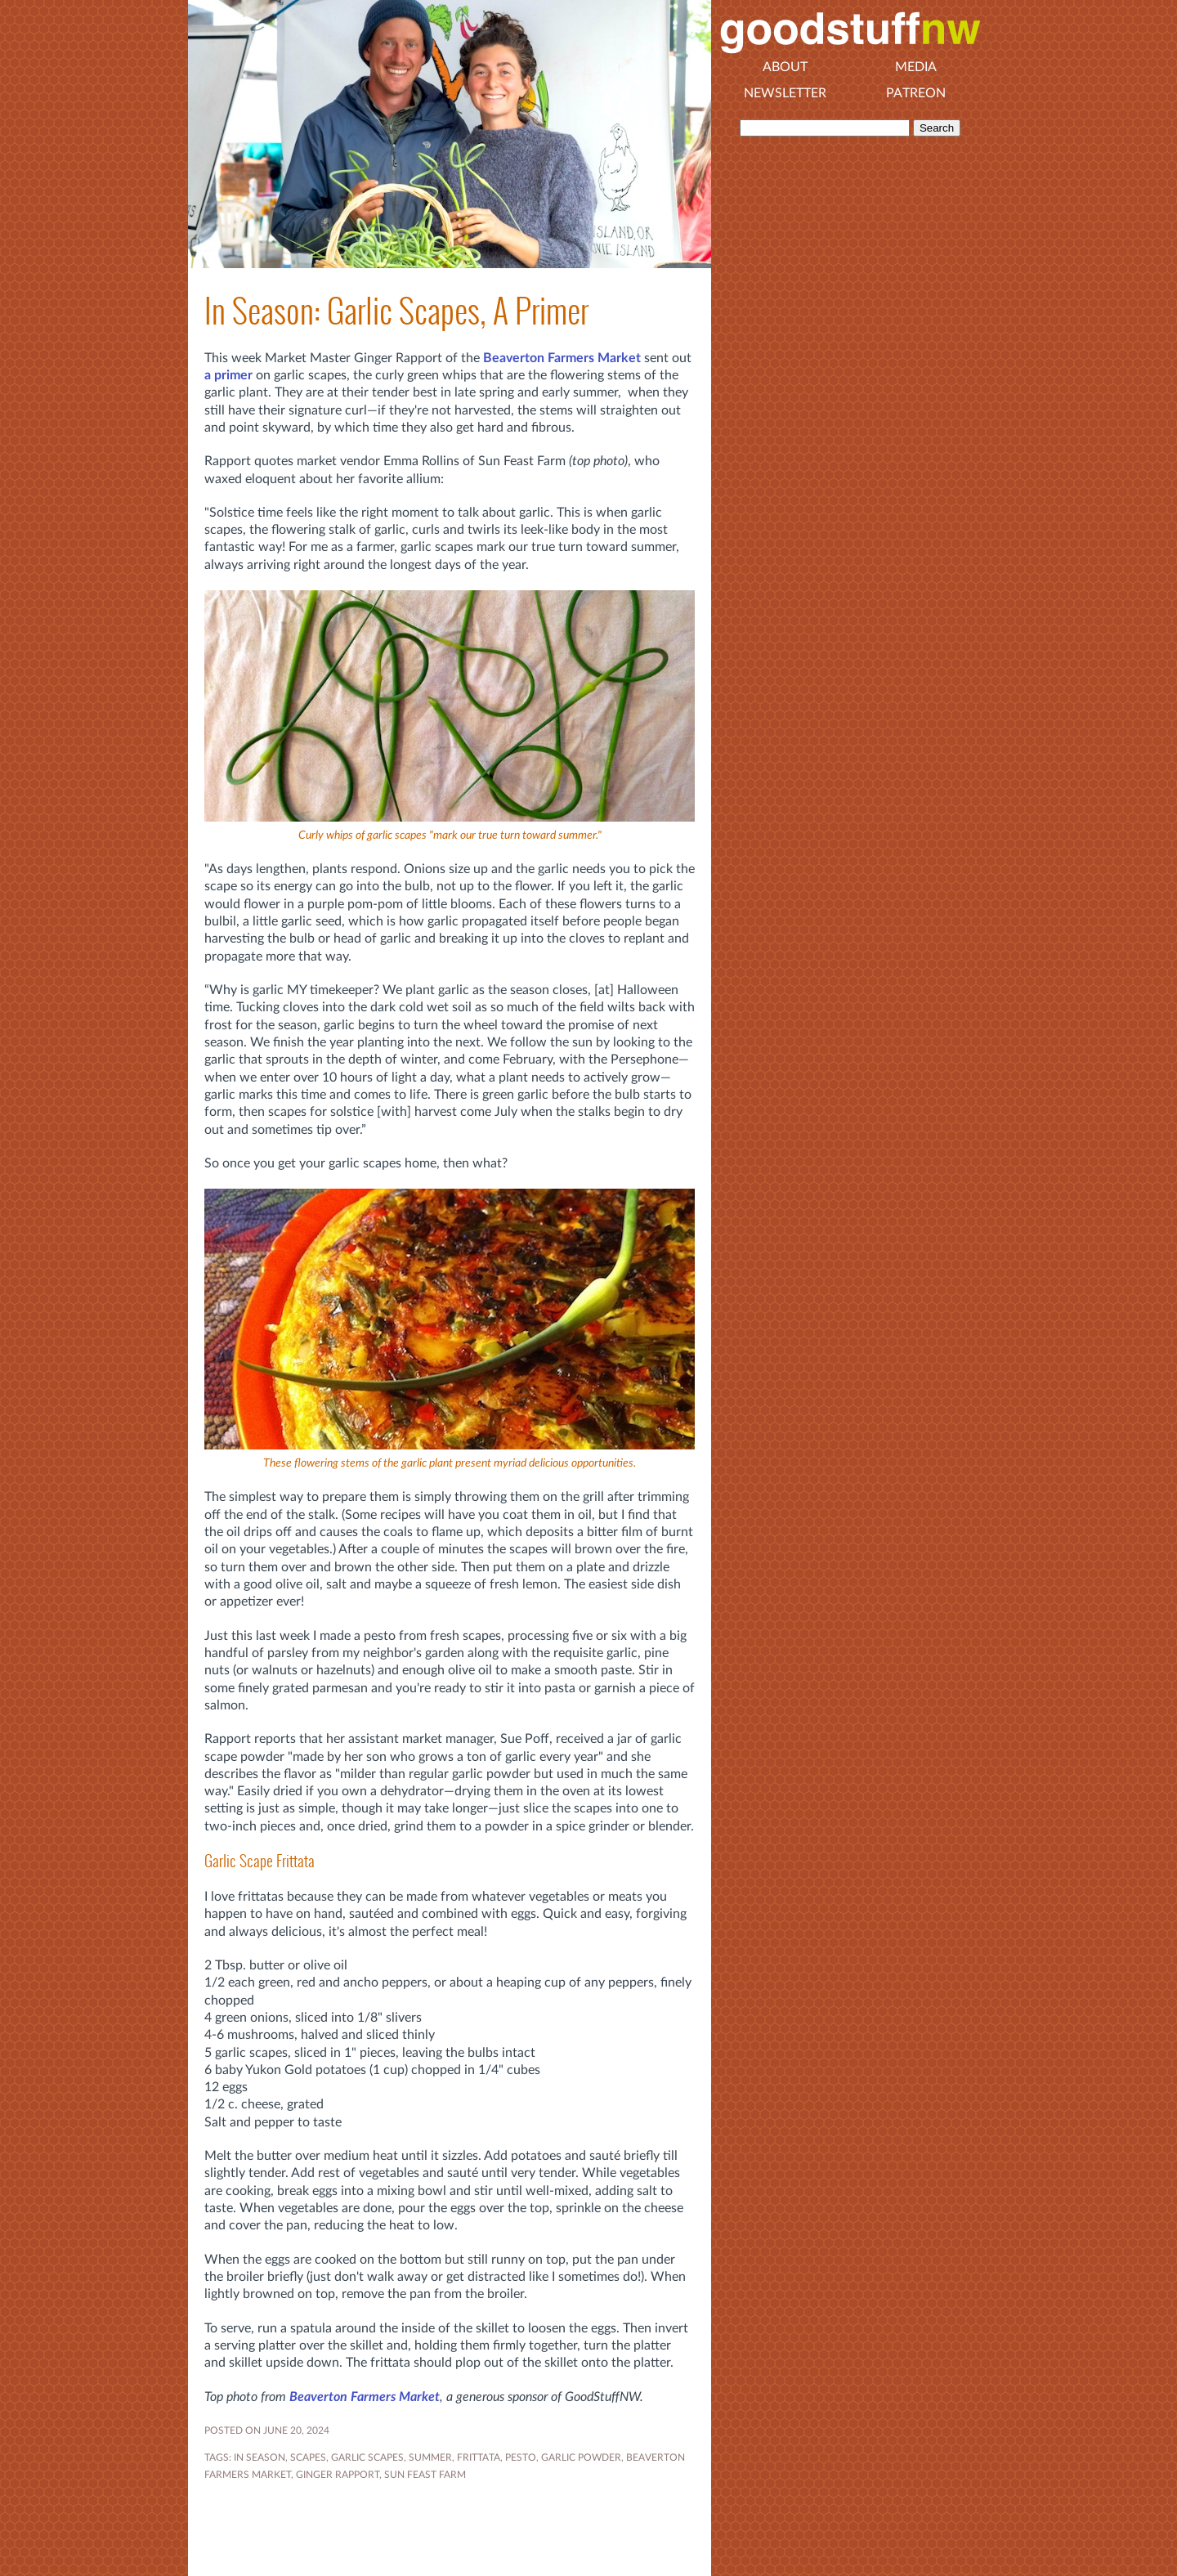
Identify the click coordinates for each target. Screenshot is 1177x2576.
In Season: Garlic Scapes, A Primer (396, 311)
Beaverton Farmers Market (562, 358)
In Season (259, 2457)
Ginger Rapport (337, 2475)
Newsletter (785, 93)
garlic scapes (367, 2457)
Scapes (308, 2457)
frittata (478, 2457)
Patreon (916, 93)
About (785, 67)
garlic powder (581, 2457)
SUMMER (430, 2457)
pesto (520, 2457)
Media (916, 67)
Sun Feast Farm (425, 2475)
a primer (228, 375)
